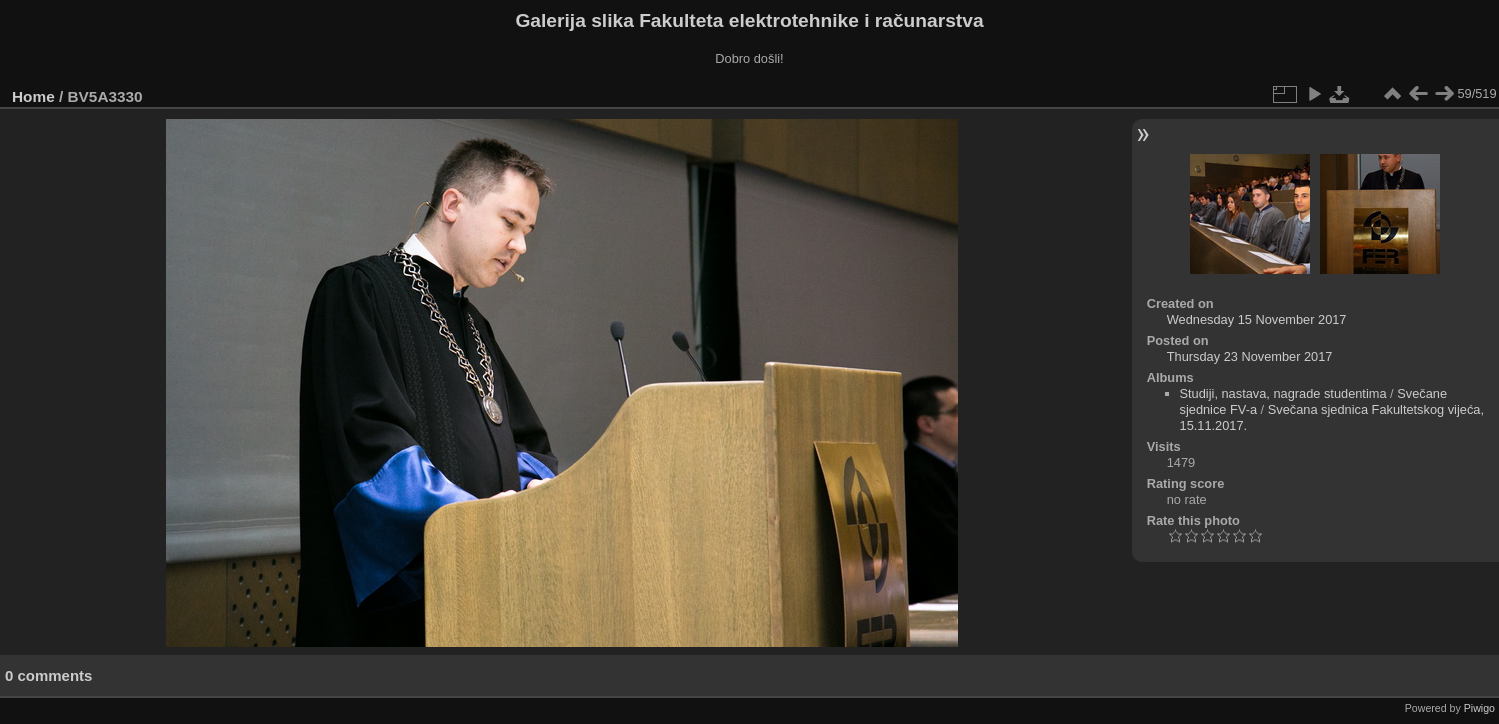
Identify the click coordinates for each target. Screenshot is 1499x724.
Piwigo (1479, 708)
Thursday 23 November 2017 (1250, 356)
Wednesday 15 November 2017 (1257, 319)
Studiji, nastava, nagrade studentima (1283, 393)
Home (33, 96)
